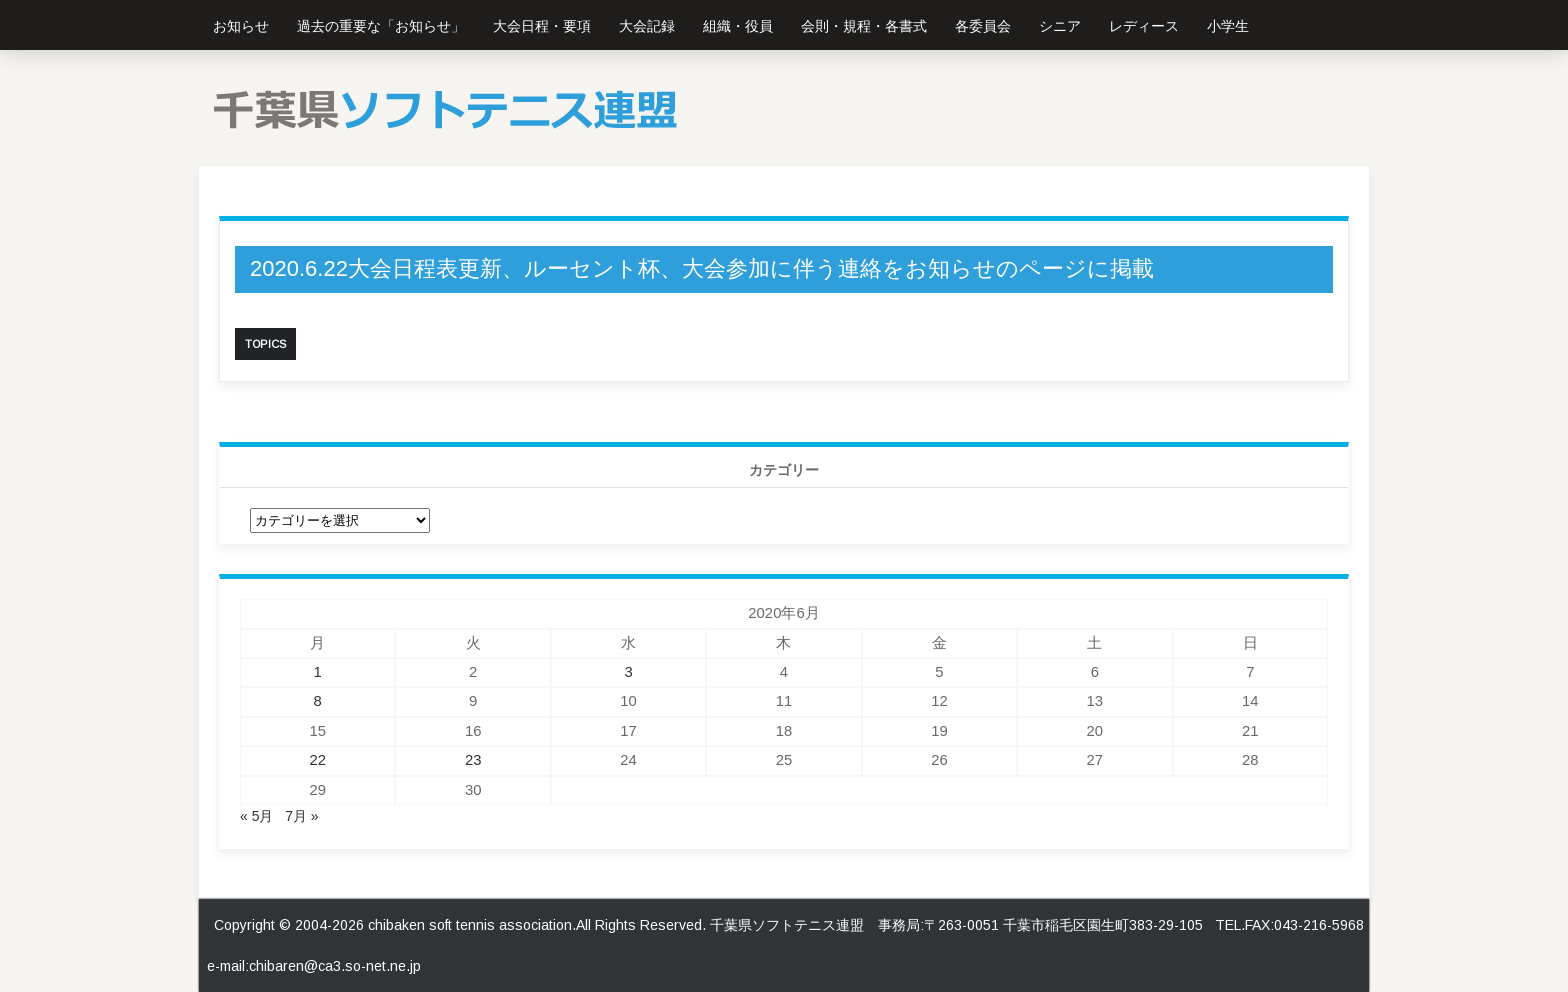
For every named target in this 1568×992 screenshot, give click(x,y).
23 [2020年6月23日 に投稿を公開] (473, 760)
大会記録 (647, 26)
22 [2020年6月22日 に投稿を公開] (317, 760)
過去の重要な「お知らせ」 (381, 26)
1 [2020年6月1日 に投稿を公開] (318, 672)
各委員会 (983, 26)
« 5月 (256, 816)
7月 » (301, 816)
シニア (1060, 26)
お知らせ (241, 26)
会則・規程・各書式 (864, 26)
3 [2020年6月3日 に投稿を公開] (628, 672)
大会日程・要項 (542, 26)
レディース (1144, 26)
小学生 (1228, 26)
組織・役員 (738, 26)
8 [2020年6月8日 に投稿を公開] (318, 701)
